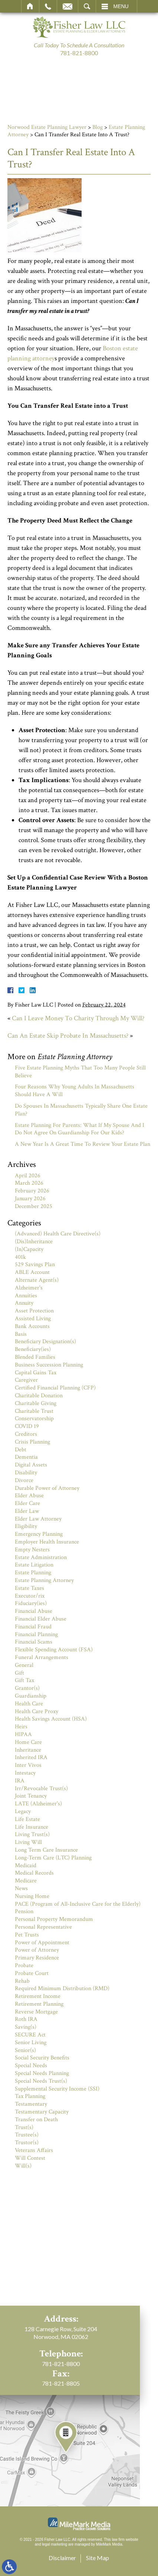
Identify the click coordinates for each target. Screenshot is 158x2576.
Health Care (29, 1704)
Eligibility (26, 1526)
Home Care (28, 1742)
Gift (19, 1673)
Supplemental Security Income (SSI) (57, 2089)
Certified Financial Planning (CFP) (55, 1388)
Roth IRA (26, 2019)
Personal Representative (43, 1927)
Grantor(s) (27, 1688)
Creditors (26, 1434)
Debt (20, 1450)
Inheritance (28, 1750)
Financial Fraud (33, 1627)
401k (20, 1257)
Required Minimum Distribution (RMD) (62, 1988)
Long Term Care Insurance (46, 1850)
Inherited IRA (31, 1757)
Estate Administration (41, 1557)
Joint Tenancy (31, 1796)
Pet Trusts (27, 1935)
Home (30, 6)
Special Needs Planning (42, 2073)
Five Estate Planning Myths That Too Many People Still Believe (80, 1072)
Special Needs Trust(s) (41, 2081)
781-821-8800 (79, 52)
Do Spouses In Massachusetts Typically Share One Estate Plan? (81, 1110)
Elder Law (27, 1511)
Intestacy (25, 1773)
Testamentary (31, 2104)
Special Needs (31, 2065)
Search (87, 6)
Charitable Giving (35, 1403)
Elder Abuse (29, 1495)
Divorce (24, 1480)
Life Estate (27, 1819)
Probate (24, 1965)
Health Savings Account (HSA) (51, 1719)
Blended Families (35, 1357)
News (21, 1888)
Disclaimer (62, 2557)
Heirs (21, 1727)
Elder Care (27, 1503)
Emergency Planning (39, 1534)
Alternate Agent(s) (37, 1280)
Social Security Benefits (42, 2058)
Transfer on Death (36, 2119)
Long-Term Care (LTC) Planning (53, 1858)
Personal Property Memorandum (54, 1919)
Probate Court (32, 1973)
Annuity (24, 1303)
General (24, 1665)
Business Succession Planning (49, 1365)
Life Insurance (31, 1827)
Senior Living (30, 2042)
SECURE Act (30, 2035)
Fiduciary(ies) (31, 1603)
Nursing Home (32, 1896)
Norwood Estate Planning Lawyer (46, 127)
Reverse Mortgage (36, 2012)
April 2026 (27, 1175)
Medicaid (25, 1865)
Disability (26, 1472)
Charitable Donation (39, 1395)
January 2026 (30, 1198)
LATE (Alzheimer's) (38, 1804)
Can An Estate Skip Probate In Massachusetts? (67, 1035)
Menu (121, 6)
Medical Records (34, 1873)
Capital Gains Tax (35, 1373)
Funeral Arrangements (41, 1657)
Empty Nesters (32, 1550)
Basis (21, 1334)
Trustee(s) (27, 2135)
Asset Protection (34, 1311)
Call (48, 6)
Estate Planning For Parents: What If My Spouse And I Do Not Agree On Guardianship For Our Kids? (79, 1129)
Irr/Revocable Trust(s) (41, 1788)
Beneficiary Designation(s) (45, 1341)
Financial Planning (36, 1634)
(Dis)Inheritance (34, 1241)
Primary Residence (37, 1958)
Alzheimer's (29, 1288)
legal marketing (54, 2544)
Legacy (23, 1811)
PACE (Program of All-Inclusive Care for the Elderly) (78, 1904)
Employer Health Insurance (47, 1542)
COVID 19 (27, 1426)
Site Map (97, 2557)
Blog (97, 127)
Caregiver (26, 1380)
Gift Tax (24, 1680)
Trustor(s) (27, 2142)
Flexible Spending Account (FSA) (54, 1650)
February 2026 (32, 1191)
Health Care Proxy (36, 1711)
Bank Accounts (32, 1326)
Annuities (26, 1295)
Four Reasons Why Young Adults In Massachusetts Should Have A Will (74, 1090)
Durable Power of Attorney (47, 1488)
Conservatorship (34, 1418)
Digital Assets (31, 1465)
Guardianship (30, 1696)
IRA (19, 1781)
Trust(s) (24, 2127)
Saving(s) (25, 2027)
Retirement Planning (39, 2004)
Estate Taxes (29, 1588)
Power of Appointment (42, 1942)
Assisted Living (33, 1318)
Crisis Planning (32, 1442)
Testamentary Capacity (42, 2112)
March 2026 (29, 1183)
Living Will (28, 1842)
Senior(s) (25, 2050)
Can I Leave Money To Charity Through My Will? (78, 1018)
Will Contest (30, 2158)
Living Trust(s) (32, 1834)
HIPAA (23, 1734)
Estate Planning (33, 1572)
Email (67, 6)
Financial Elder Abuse (40, 1619)
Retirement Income (37, 1996)
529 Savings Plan (35, 1264)
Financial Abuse (33, 1611)
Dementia (26, 1457)
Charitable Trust (34, 1411)
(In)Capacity (29, 1249)
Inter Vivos (28, 1765)
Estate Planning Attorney (44, 1580)
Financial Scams (33, 1642)
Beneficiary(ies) (33, 1349)
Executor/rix (30, 1596)
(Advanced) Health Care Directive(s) (58, 1234)
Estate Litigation (34, 1565)
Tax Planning (30, 2096)
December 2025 (33, 1206)
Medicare (26, 1881)
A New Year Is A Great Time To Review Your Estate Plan (82, 1144)
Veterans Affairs (34, 2150)
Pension (24, 1911)
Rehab (22, 1981)
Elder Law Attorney (38, 1519)
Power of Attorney (37, 1950)
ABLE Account (32, 1272)
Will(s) (23, 2166)
